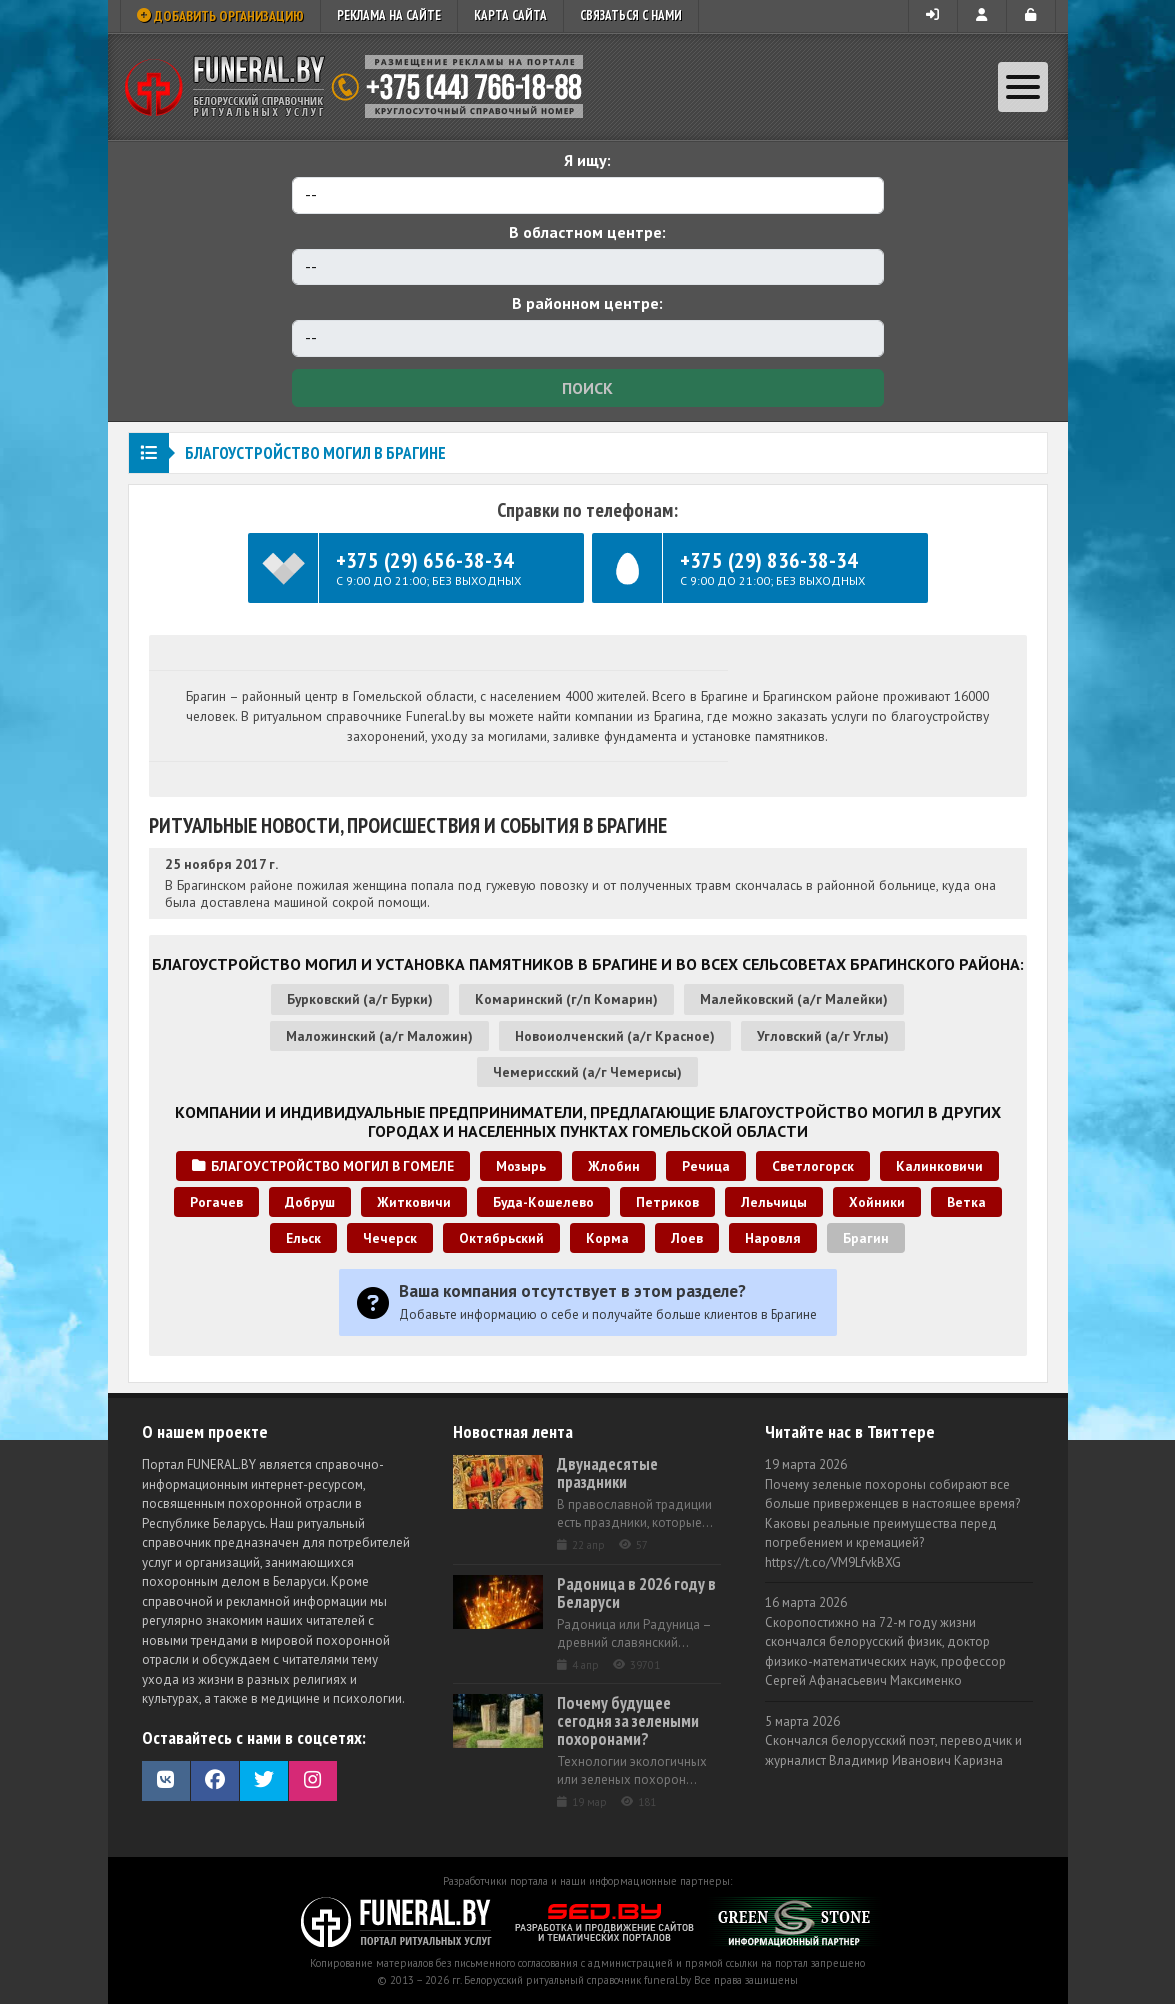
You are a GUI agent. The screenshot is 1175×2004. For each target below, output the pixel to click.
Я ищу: (587, 160)
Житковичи (414, 1202)
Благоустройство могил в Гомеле (323, 1166)
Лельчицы (774, 1202)
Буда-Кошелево (543, 1202)
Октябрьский (501, 1238)
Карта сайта (510, 15)
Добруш (310, 1202)
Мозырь (521, 1166)
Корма (607, 1238)
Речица (706, 1166)
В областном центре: (587, 232)
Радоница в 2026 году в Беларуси (636, 1593)
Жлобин (614, 1166)
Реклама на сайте (389, 15)
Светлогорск (813, 1166)
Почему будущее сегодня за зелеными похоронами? (628, 1721)
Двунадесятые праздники (607, 1473)
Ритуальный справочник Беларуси (361, 87)
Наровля (773, 1238)
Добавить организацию (220, 16)
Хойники (877, 1202)
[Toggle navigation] (1023, 87)
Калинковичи (939, 1166)
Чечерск (390, 1238)
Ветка (966, 1202)
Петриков (667, 1202)
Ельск (303, 1238)
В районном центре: (587, 303)
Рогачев (216, 1202)
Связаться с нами (631, 15)
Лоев (687, 1238)
